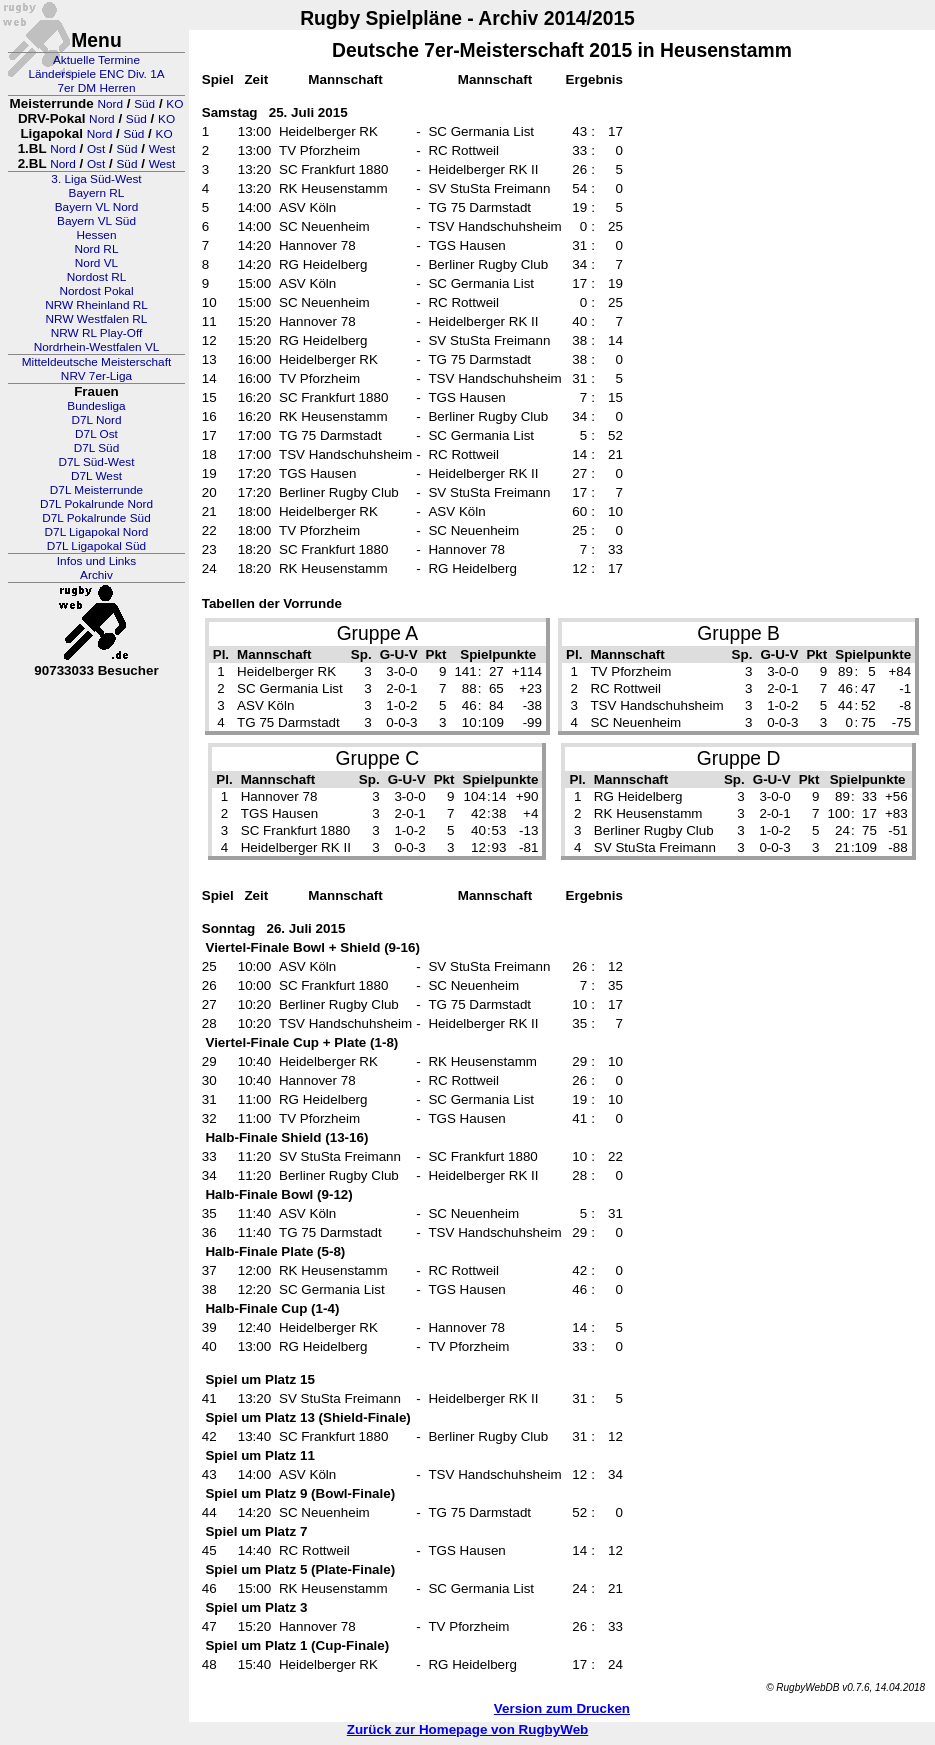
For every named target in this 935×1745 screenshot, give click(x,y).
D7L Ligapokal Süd (96, 546)
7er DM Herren (96, 88)
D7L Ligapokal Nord (97, 532)
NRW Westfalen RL (97, 319)
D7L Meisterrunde (96, 490)
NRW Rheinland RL (96, 305)
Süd (144, 104)
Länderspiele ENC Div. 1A (96, 74)
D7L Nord (96, 420)
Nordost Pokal (96, 291)
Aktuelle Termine (96, 60)
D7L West (96, 476)
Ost (96, 149)
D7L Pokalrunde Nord (96, 504)
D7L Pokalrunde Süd (96, 518)
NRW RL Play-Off (97, 333)
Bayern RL (97, 193)
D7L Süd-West (96, 462)
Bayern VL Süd (96, 221)
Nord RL (97, 249)
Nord (110, 104)
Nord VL (96, 263)
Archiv (96, 575)
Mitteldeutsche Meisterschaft (97, 362)
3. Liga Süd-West (96, 179)
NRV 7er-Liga (96, 376)
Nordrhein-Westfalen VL (97, 347)
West (162, 149)
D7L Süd (96, 448)
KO (174, 104)
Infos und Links (96, 561)
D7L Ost (96, 434)
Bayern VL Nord (97, 207)
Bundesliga (96, 406)
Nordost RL (97, 277)
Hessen (96, 235)
